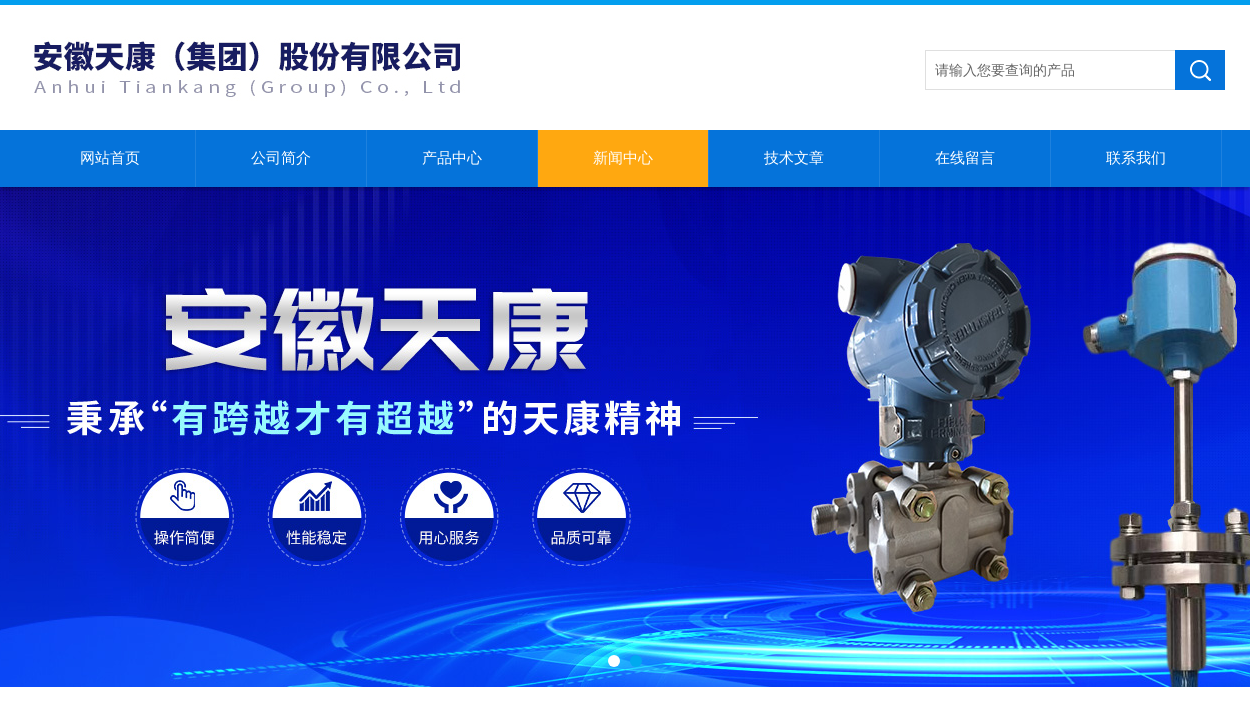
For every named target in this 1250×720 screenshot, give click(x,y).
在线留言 (965, 158)
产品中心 (452, 158)
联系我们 (1136, 158)
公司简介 (281, 158)
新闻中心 (623, 158)
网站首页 (110, 158)
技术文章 (794, 158)
